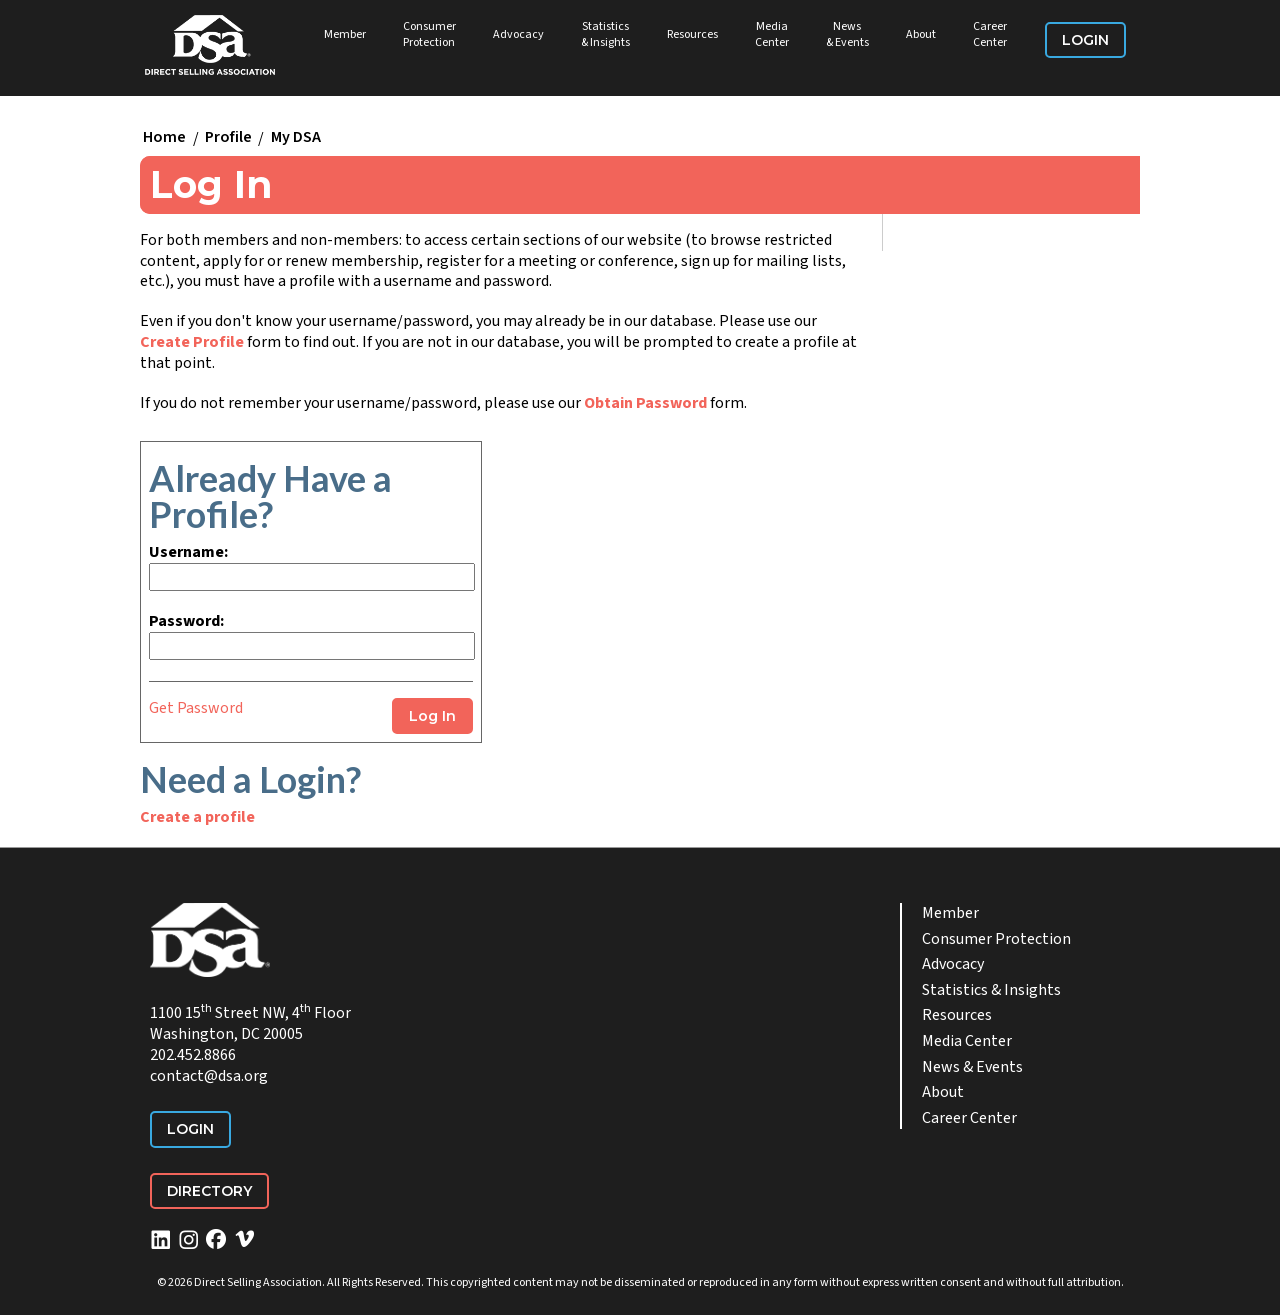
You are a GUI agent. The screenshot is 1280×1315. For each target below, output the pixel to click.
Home (164, 138)
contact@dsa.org (209, 1076)
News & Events (847, 34)
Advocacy (518, 34)
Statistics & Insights (605, 34)
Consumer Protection (429, 34)
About (921, 34)
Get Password (196, 708)
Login (1085, 40)
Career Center (990, 34)
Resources (692, 34)
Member (345, 34)
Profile (228, 138)
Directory (209, 1191)
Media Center (772, 34)
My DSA (296, 138)
